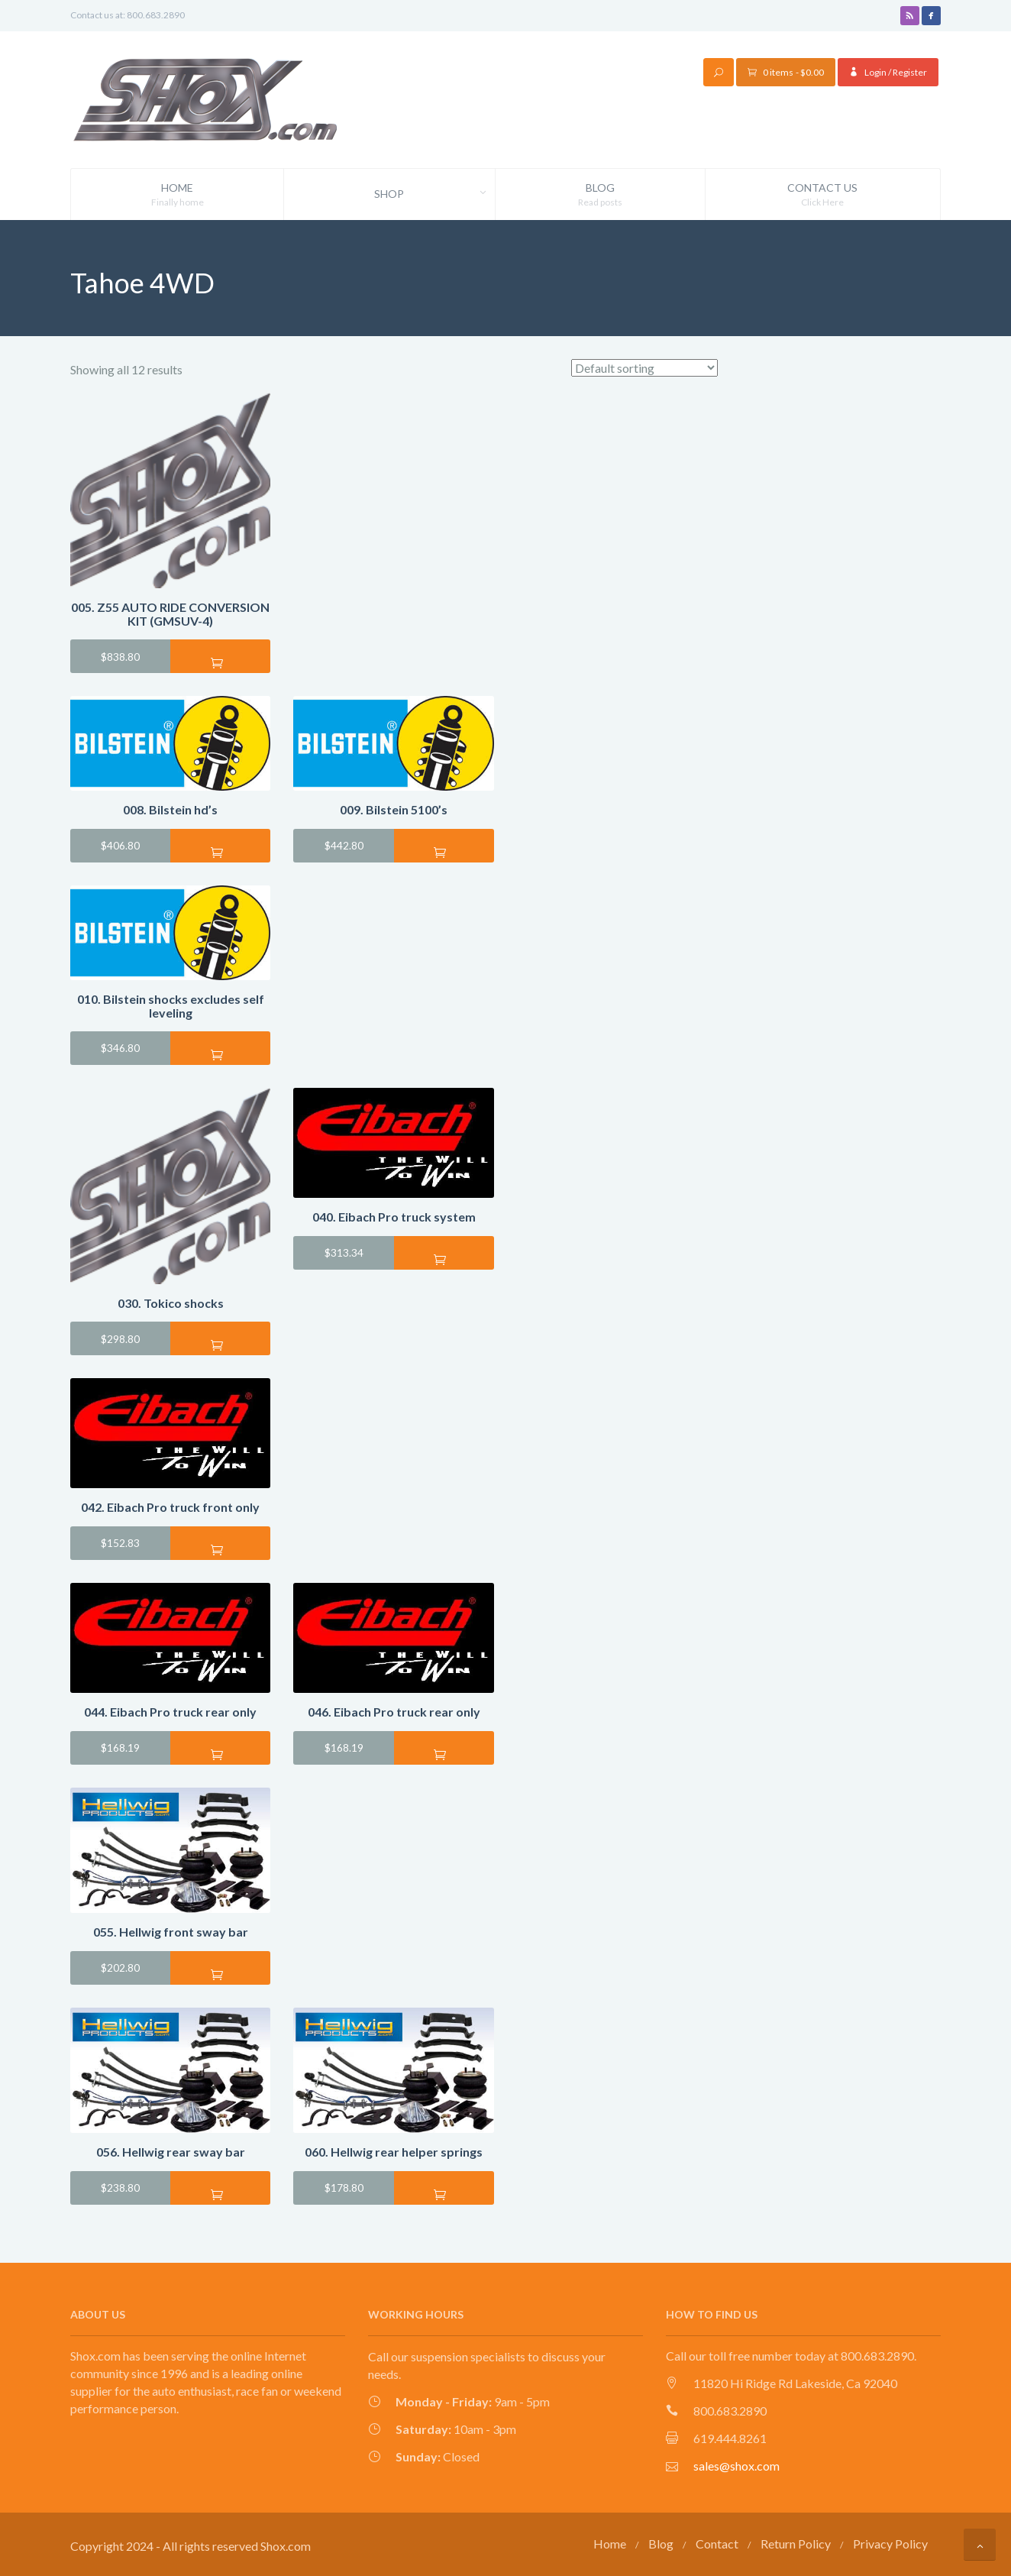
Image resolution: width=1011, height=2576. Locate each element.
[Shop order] (644, 368)
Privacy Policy (890, 2543)
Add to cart (220, 662)
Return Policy (796, 2543)
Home (177, 195)
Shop (434, 194)
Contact (717, 2543)
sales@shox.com (736, 2465)
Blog (600, 195)
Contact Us (822, 195)
